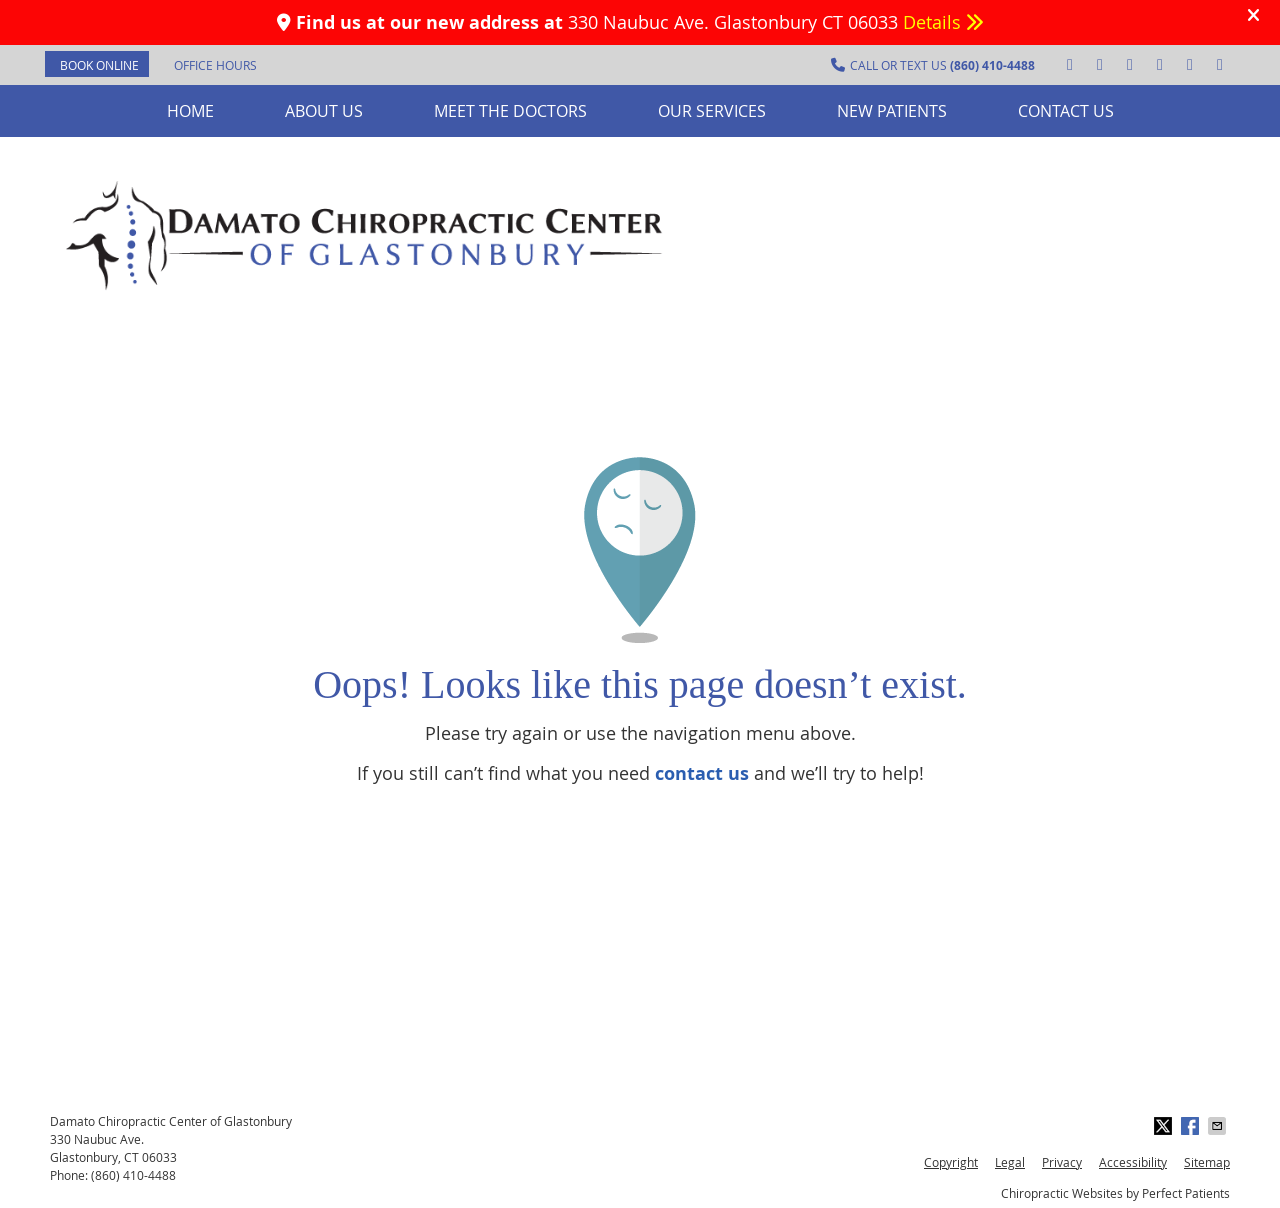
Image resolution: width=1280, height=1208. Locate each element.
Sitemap (1207, 1162)
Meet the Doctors (510, 111)
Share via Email (1219, 1126)
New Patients (892, 111)
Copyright (951, 1162)
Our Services (712, 111)
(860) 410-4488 (133, 1175)
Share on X (1165, 1126)
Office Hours (215, 65)
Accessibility (1133, 1162)
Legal (1010, 1162)
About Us (324, 111)
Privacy (1062, 1162)
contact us (702, 773)
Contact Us (1066, 111)
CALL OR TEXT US (933, 65)
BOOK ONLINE (99, 65)
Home (190, 111)
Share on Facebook (1192, 1126)
